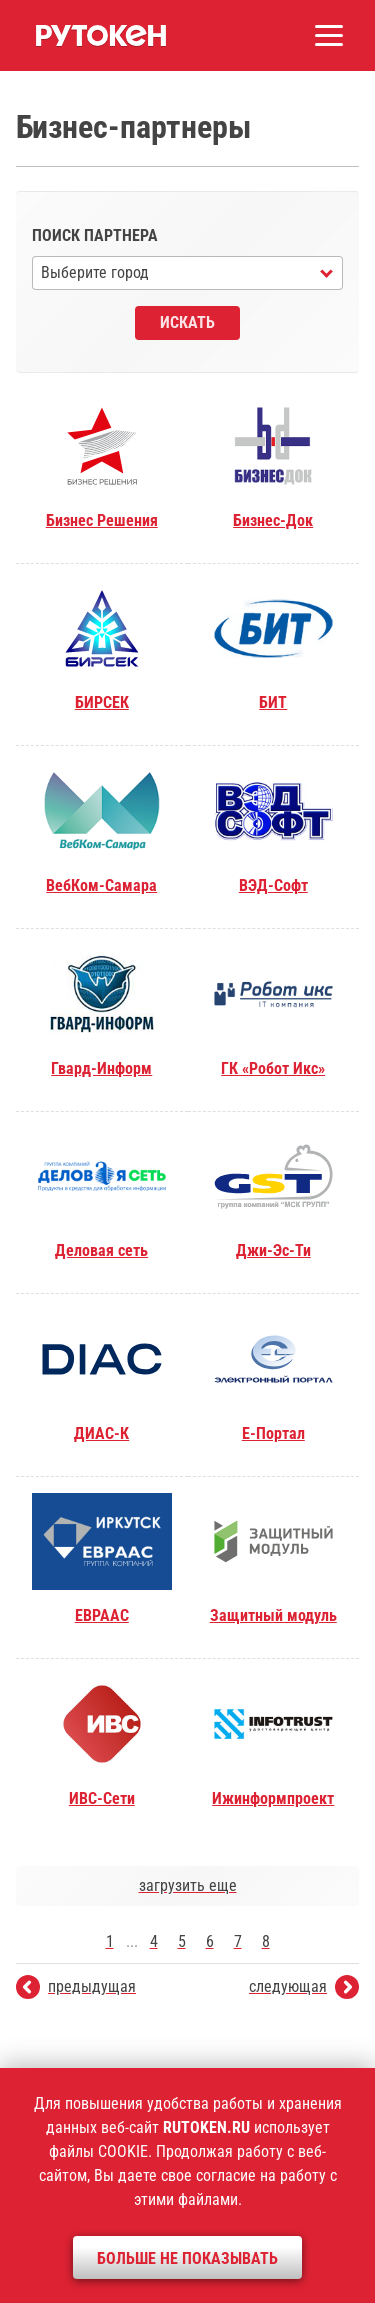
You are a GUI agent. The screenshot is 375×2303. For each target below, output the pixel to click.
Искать (187, 322)
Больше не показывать (187, 2258)
